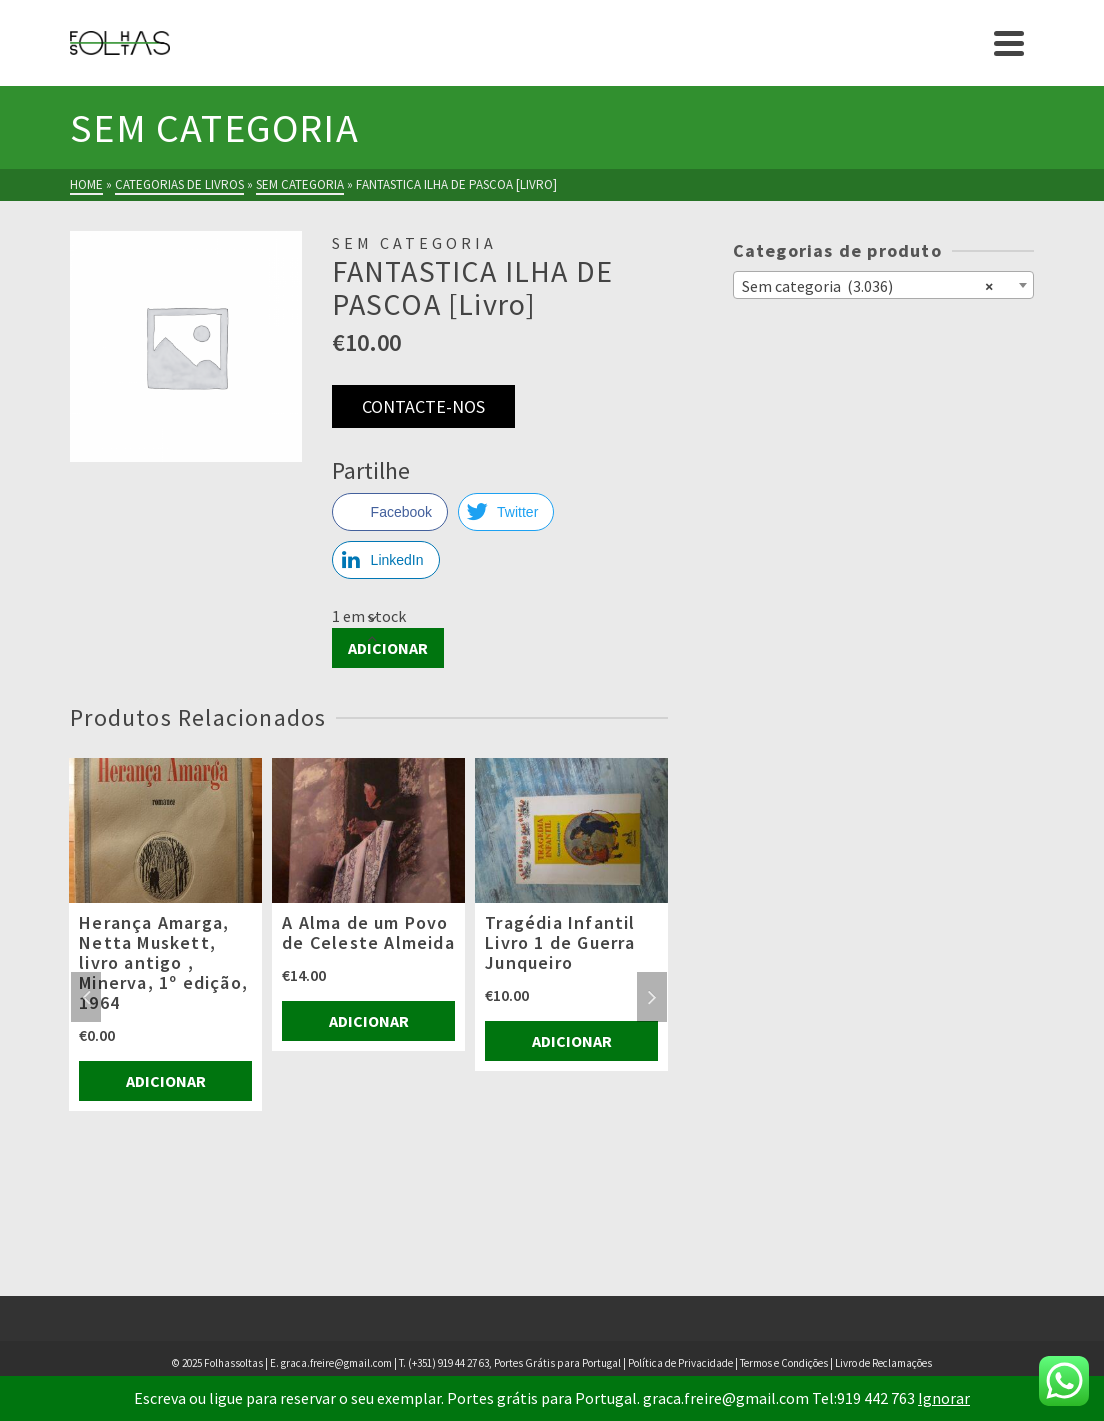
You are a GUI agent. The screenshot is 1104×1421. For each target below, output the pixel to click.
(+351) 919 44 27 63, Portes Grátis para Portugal (515, 1363)
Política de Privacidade (680, 1363)
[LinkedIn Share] (386, 560)
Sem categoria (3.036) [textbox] (867, 285)
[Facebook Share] (390, 512)
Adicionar (388, 648)
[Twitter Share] (506, 512)
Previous (86, 997)
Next (652, 997)
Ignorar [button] (944, 1398)
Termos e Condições (784, 1363)
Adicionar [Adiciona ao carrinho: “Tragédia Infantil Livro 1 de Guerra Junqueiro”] (572, 1041)
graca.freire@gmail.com (336, 1363)
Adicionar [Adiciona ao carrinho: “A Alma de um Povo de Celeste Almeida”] (369, 1021)
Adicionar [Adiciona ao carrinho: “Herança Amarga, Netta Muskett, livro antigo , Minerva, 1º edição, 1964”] (166, 1081)
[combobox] (883, 285)
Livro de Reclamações (883, 1363)
